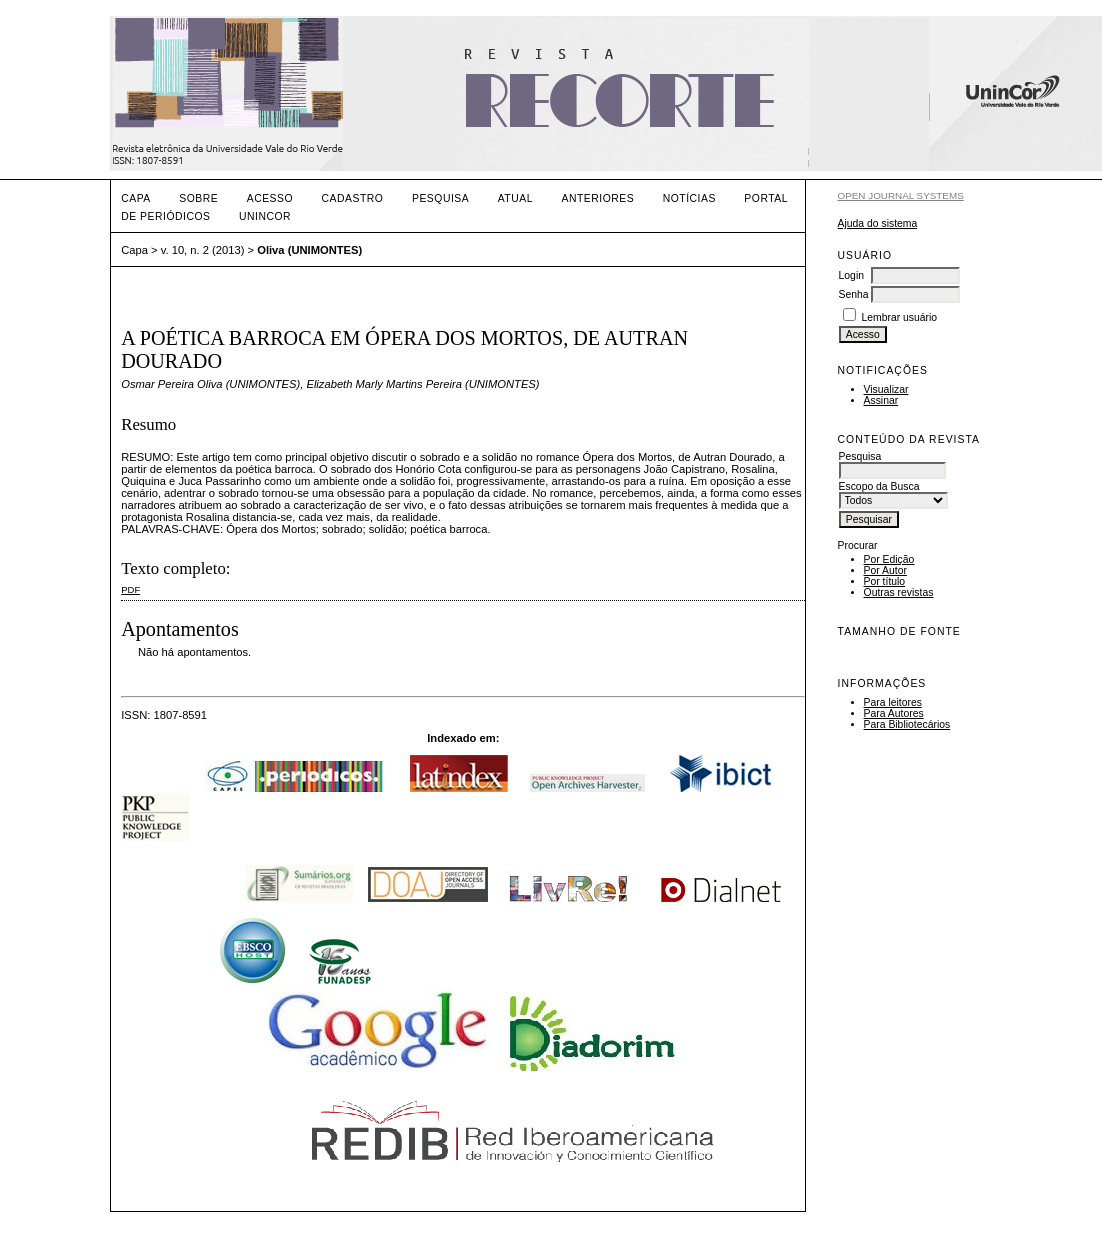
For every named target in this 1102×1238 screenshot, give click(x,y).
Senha (854, 294)
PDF (130, 589)
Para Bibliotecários (907, 724)
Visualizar (886, 389)
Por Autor (885, 570)
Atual (515, 198)
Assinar (881, 400)
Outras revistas (899, 592)
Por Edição (889, 559)
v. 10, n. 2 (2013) (203, 250)
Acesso (270, 198)
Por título (885, 581)
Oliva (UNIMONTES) (309, 250)
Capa (136, 198)
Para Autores (894, 713)
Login (851, 275)
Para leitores (893, 702)
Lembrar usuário (899, 317)
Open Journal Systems (901, 195)
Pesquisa (440, 198)
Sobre (198, 198)
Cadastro (353, 198)
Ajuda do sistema (878, 223)
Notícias (689, 198)
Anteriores (597, 198)
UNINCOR (265, 216)
